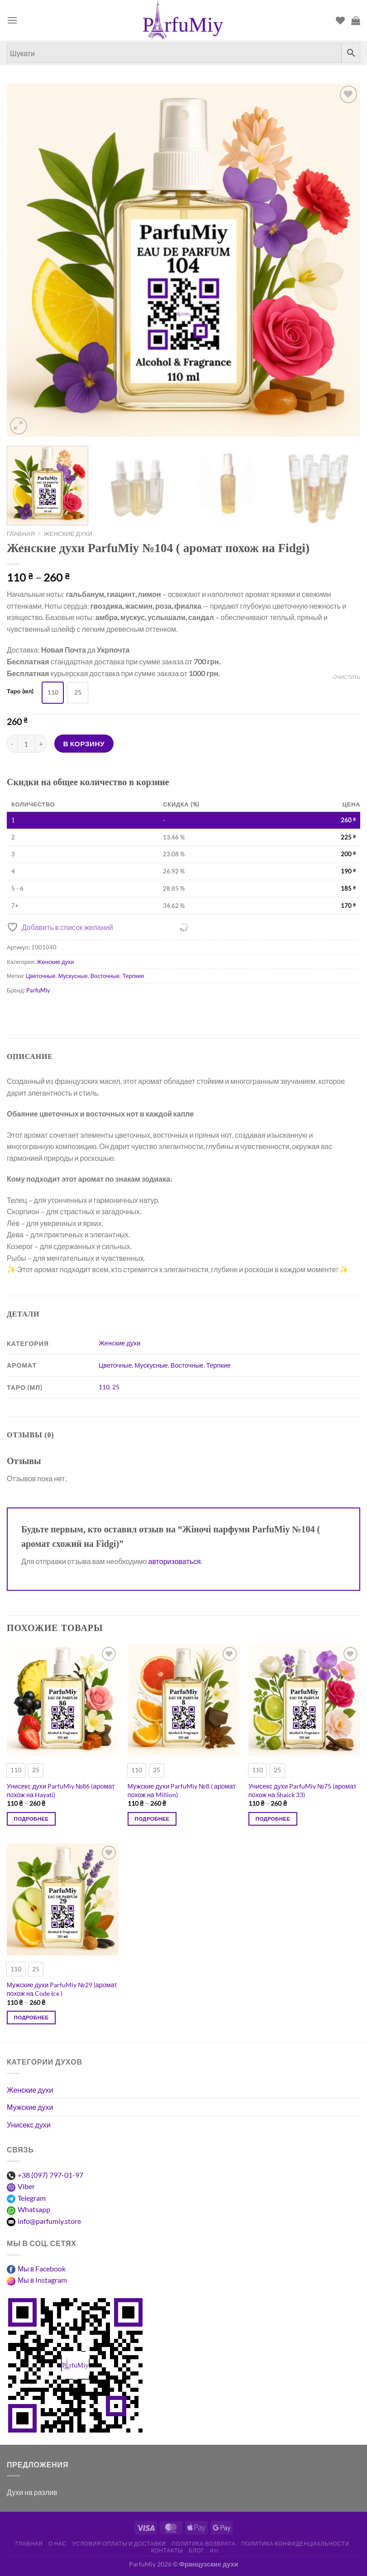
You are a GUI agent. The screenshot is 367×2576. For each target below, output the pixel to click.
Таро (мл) (20, 691)
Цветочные (40, 975)
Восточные (105, 975)
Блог (197, 2550)
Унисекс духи (29, 2124)
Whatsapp (34, 2209)
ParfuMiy (38, 990)
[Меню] (12, 20)
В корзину (84, 743)
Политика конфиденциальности (295, 2543)
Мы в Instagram (42, 2279)
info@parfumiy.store (49, 2221)
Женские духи (68, 533)
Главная (21, 533)
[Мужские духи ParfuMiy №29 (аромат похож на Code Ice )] (63, 1899)
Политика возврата (204, 2543)
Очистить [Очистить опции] (346, 677)
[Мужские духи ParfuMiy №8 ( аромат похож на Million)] (183, 1700)
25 (115, 1387)
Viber (26, 2186)
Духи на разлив (32, 2492)
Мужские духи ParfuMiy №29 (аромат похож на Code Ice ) (62, 1989)
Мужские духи (30, 2107)
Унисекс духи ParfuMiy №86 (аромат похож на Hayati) (61, 1790)
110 (104, 1387)
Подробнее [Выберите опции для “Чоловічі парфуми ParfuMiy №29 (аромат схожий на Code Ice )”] (31, 2017)
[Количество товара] (26, 744)
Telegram (32, 2198)
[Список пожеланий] (340, 20)
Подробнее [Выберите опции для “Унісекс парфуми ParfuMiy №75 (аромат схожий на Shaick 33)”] (273, 1819)
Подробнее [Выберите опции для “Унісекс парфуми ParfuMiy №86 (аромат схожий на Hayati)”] (31, 1819)
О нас (57, 2543)
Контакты (167, 2550)
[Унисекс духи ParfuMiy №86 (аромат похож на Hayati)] (63, 1700)
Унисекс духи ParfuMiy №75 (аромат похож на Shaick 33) (302, 1790)
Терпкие (133, 975)
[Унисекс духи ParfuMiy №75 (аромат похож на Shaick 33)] (304, 1700)
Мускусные (73, 975)
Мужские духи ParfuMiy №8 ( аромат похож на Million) (182, 1790)
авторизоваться (174, 1561)
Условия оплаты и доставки (119, 2543)
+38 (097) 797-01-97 (50, 2175)
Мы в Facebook (42, 2268)
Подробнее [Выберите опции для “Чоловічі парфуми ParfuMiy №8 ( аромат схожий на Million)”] (152, 1819)
